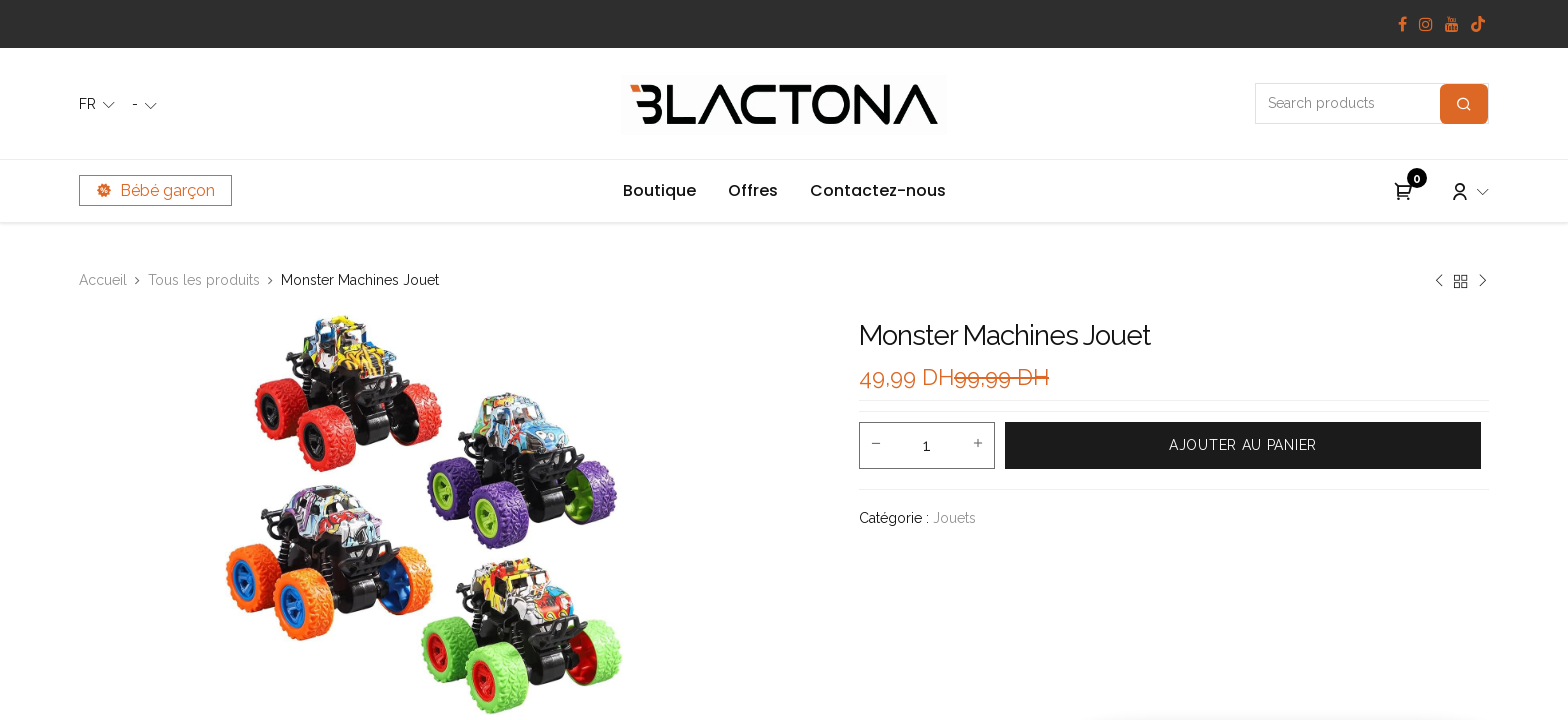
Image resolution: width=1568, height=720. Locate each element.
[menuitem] (659, 191)
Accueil (103, 280)
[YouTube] (1452, 24)
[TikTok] (1478, 24)
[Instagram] (1426, 24)
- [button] (137, 104)
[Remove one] (876, 445)
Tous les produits (204, 280)
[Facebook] (1402, 24)
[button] (1243, 445)
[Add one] (978, 445)
